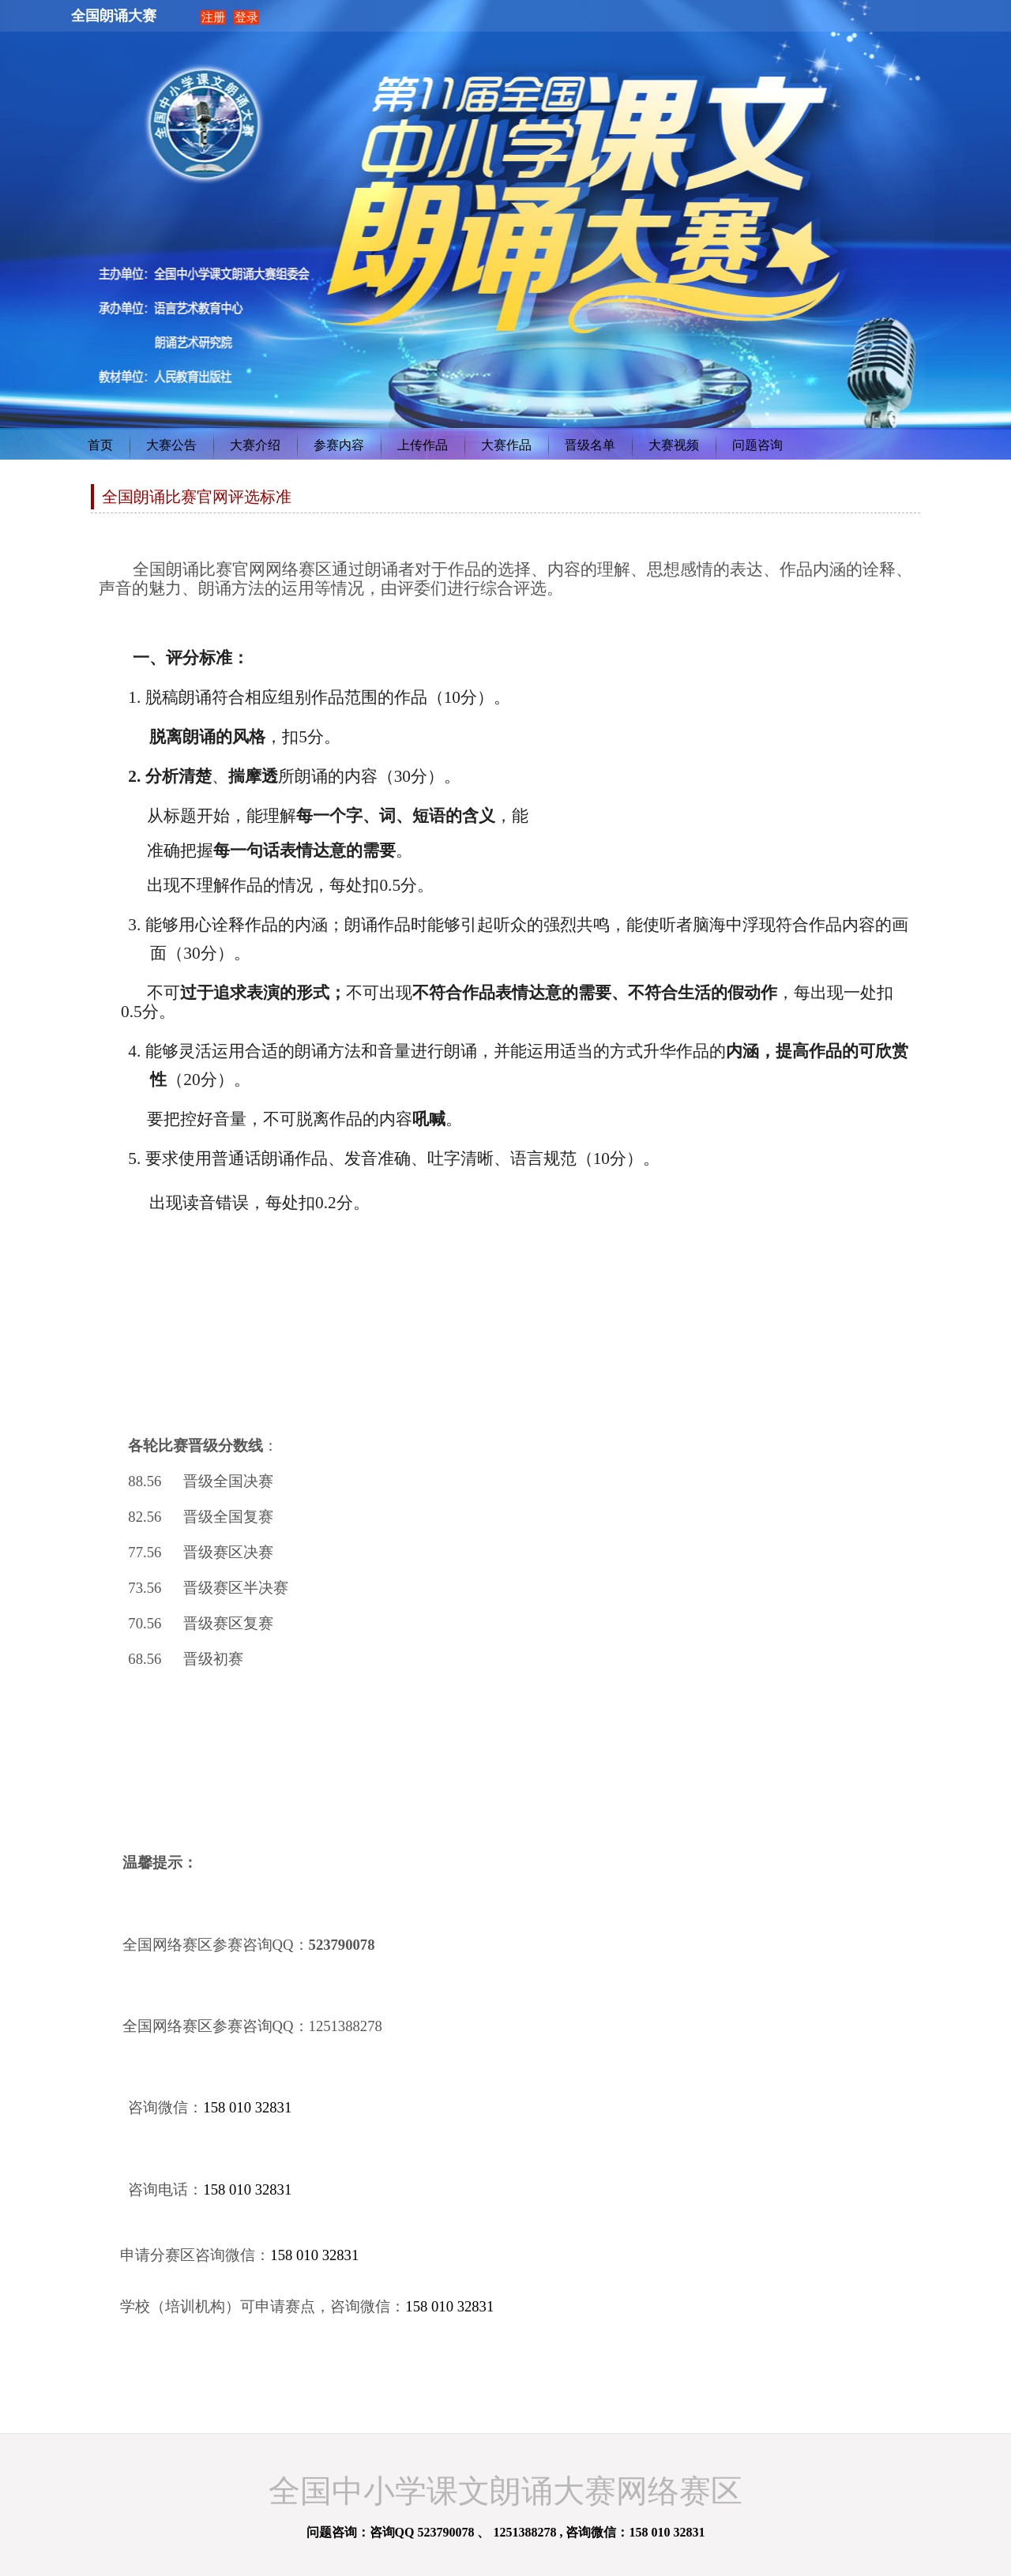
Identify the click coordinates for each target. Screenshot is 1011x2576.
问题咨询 (757, 445)
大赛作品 (506, 445)
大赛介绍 (255, 445)
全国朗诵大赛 (113, 16)
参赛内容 (339, 445)
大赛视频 (673, 445)
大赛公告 (171, 445)
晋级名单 (590, 445)
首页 (100, 445)
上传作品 (422, 445)
